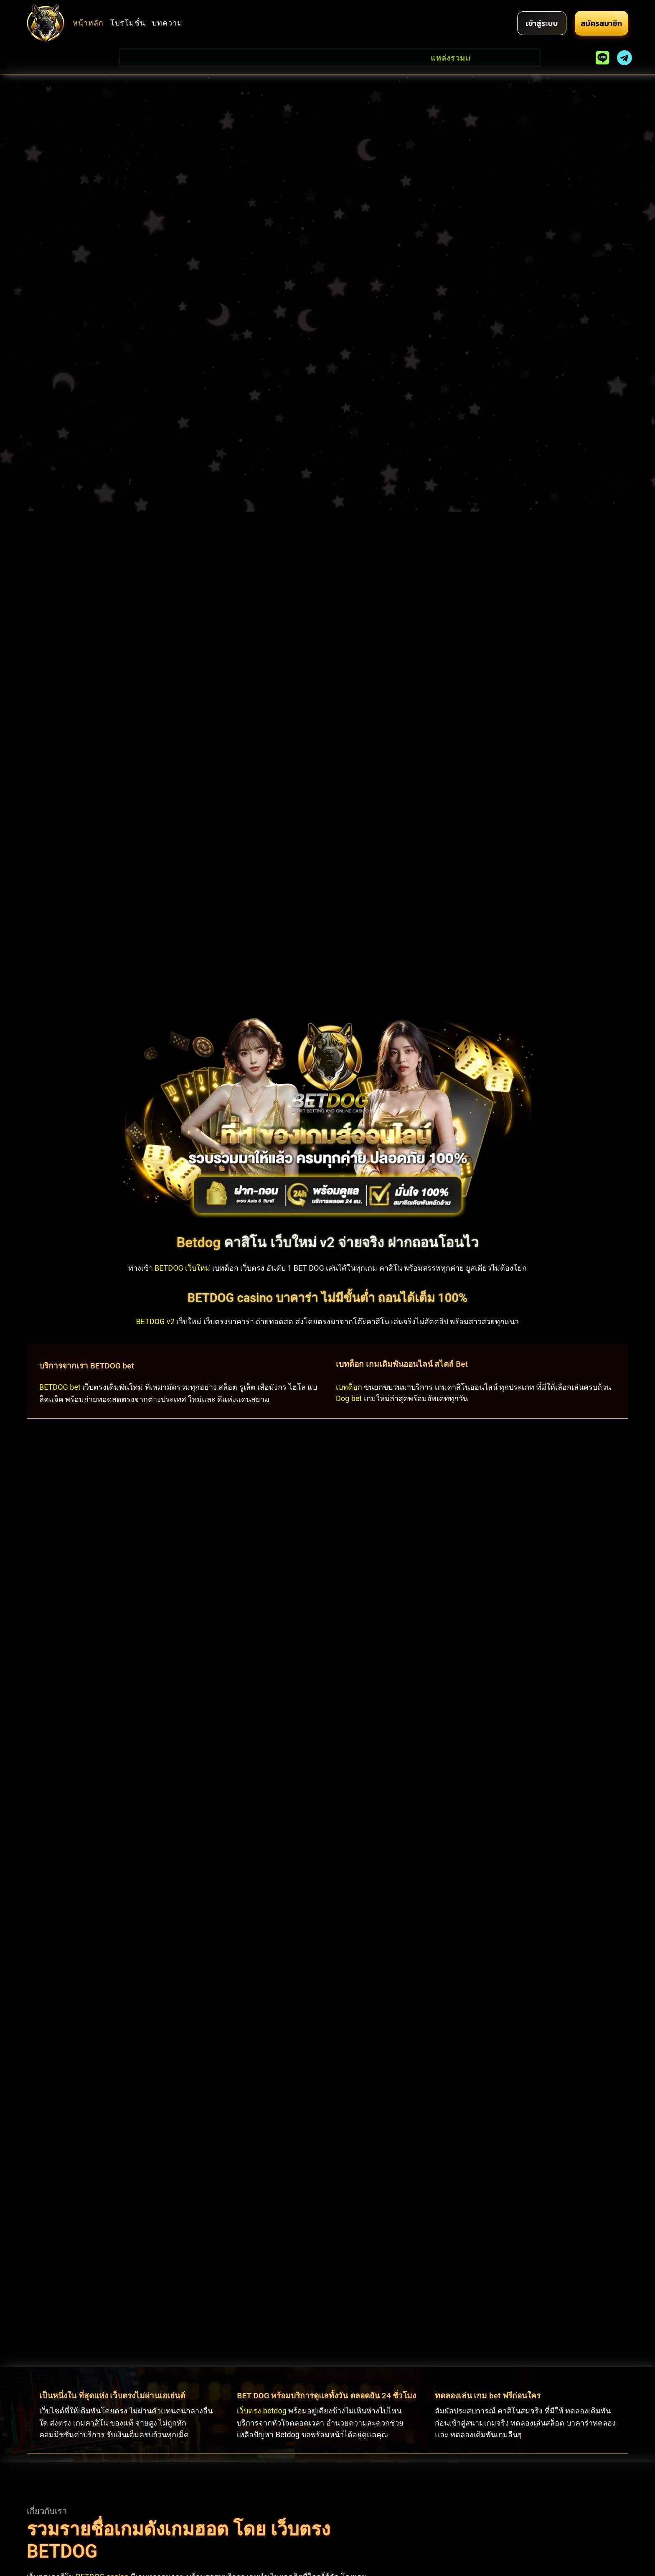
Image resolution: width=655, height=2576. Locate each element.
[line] (602, 58)
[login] (542, 23)
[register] (601, 23)
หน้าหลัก (88, 23)
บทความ (167, 23)
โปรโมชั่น (127, 23)
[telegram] (625, 58)
